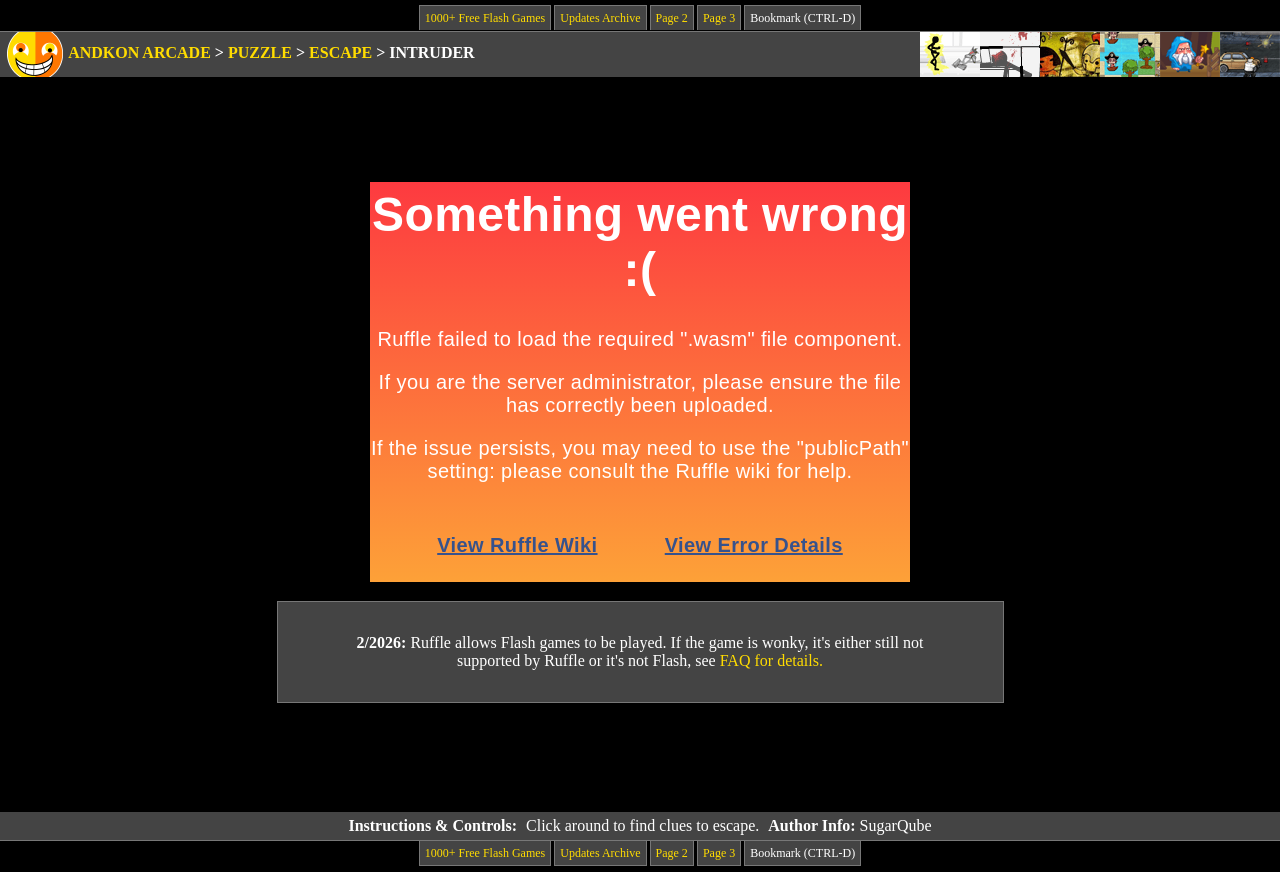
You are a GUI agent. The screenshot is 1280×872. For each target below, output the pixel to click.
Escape (340, 52)
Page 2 (672, 18)
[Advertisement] (640, 758)
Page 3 (719, 18)
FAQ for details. (771, 660)
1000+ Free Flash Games (485, 18)
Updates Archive (600, 18)
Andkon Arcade (139, 52)
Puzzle (260, 52)
